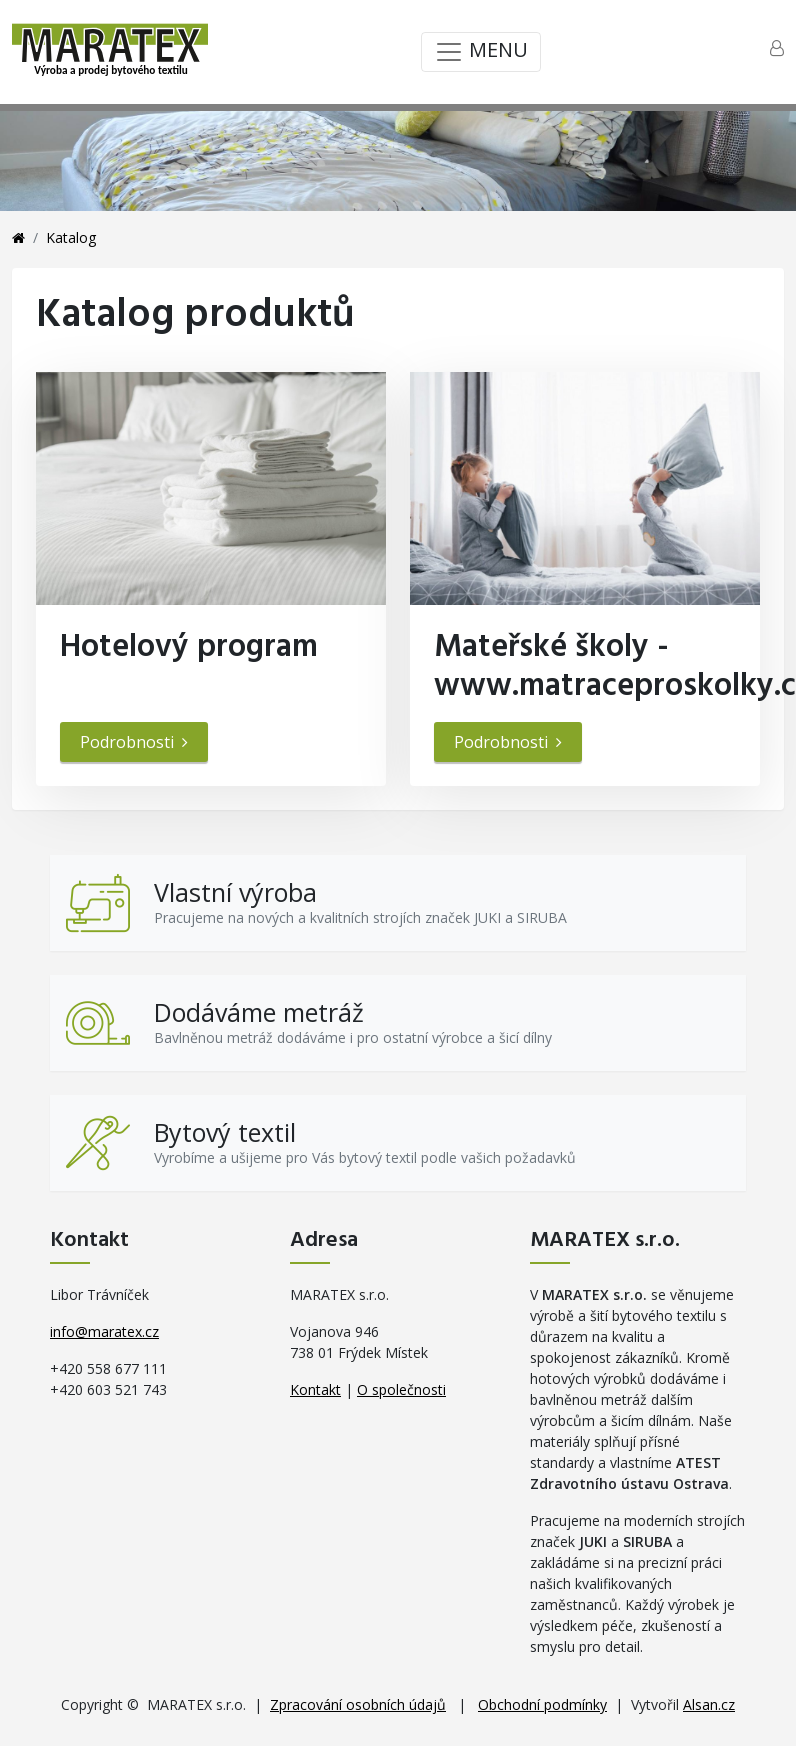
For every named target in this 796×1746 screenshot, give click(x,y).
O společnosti (401, 1389)
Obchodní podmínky (542, 1704)
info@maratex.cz (104, 1331)
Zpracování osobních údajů (358, 1704)
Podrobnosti (134, 742)
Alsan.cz (709, 1704)
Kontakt (315, 1389)
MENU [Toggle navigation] (481, 51)
